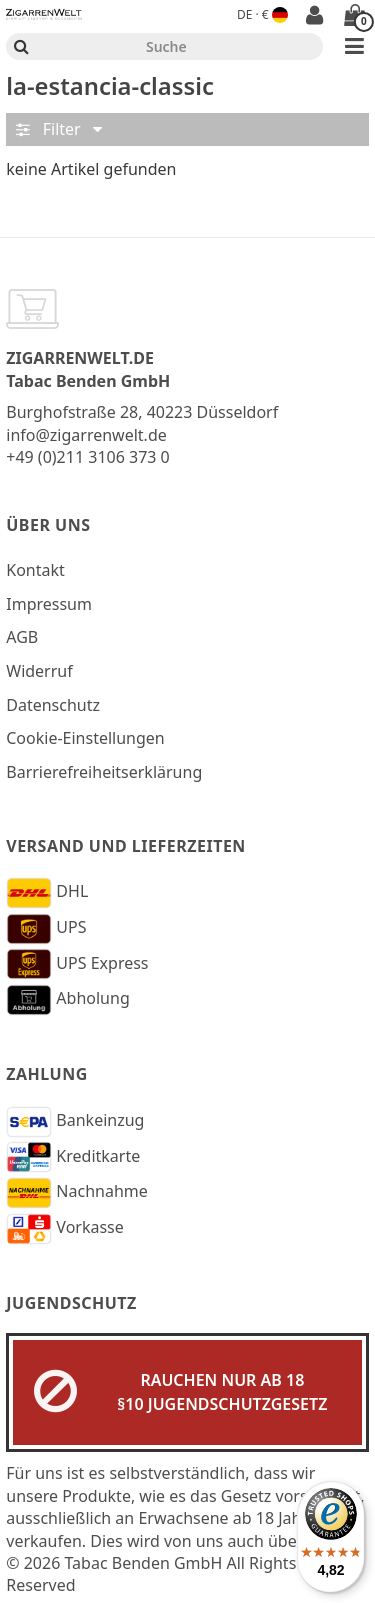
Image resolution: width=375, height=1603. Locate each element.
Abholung (68, 1000)
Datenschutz (53, 705)
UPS (46, 929)
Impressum (49, 604)
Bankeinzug (75, 1122)
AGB (22, 637)
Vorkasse (65, 1229)
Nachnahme (77, 1193)
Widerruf (39, 671)
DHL (47, 893)
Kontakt (35, 570)
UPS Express (77, 964)
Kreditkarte (73, 1157)
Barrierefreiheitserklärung (104, 772)
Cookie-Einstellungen (85, 738)
